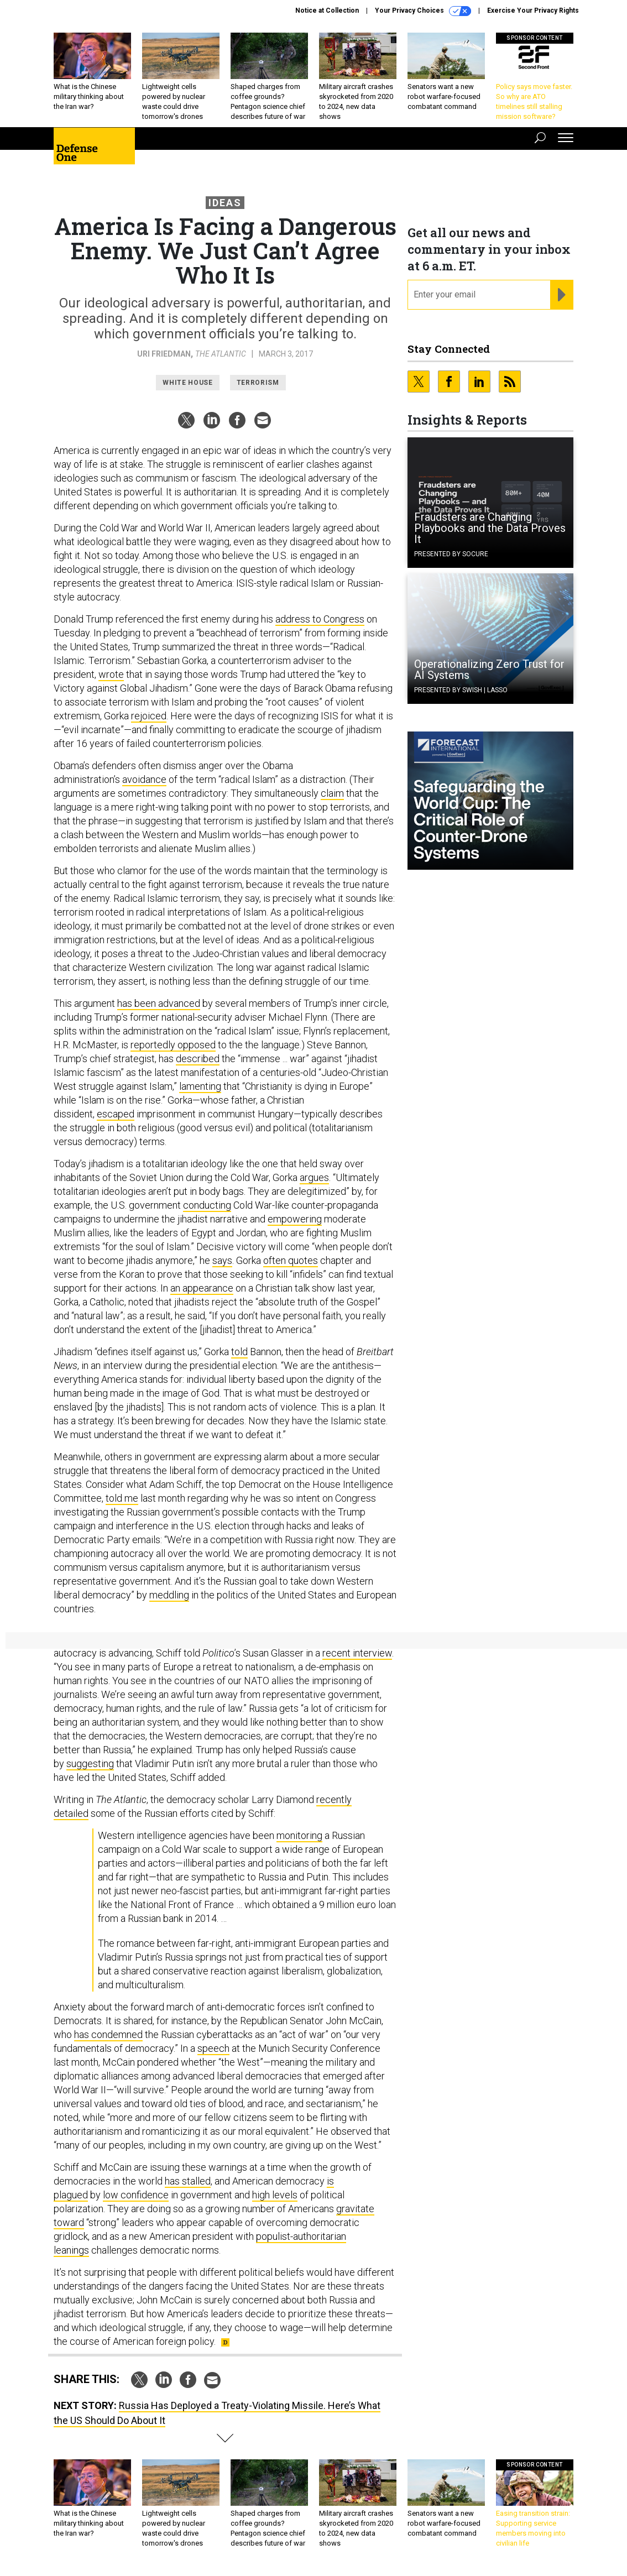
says (222, 1260)
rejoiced (148, 716)
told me (122, 1498)
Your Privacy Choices (423, 11)
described (198, 1058)
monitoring (299, 1835)
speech (213, 2048)
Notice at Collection (327, 10)
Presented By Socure (451, 554)
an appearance (201, 1288)
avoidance (144, 779)
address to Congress (319, 619)
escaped (115, 1114)
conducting (207, 1205)
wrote (111, 674)
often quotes (290, 1260)
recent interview (357, 1653)
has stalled (188, 2181)
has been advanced (158, 1003)
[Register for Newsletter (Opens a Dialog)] (561, 294)
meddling (169, 1595)
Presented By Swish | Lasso (461, 690)
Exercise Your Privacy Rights (533, 10)
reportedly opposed (173, 1045)
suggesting (90, 1763)
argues (314, 1177)
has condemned (108, 2034)
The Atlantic (220, 353)
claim (332, 793)
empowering (295, 1219)
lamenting (200, 1086)
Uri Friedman (164, 353)
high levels (274, 2195)
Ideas (225, 202)
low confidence (136, 2195)
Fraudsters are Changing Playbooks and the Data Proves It (490, 528)
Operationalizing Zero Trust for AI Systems (489, 669)
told (239, 1351)
